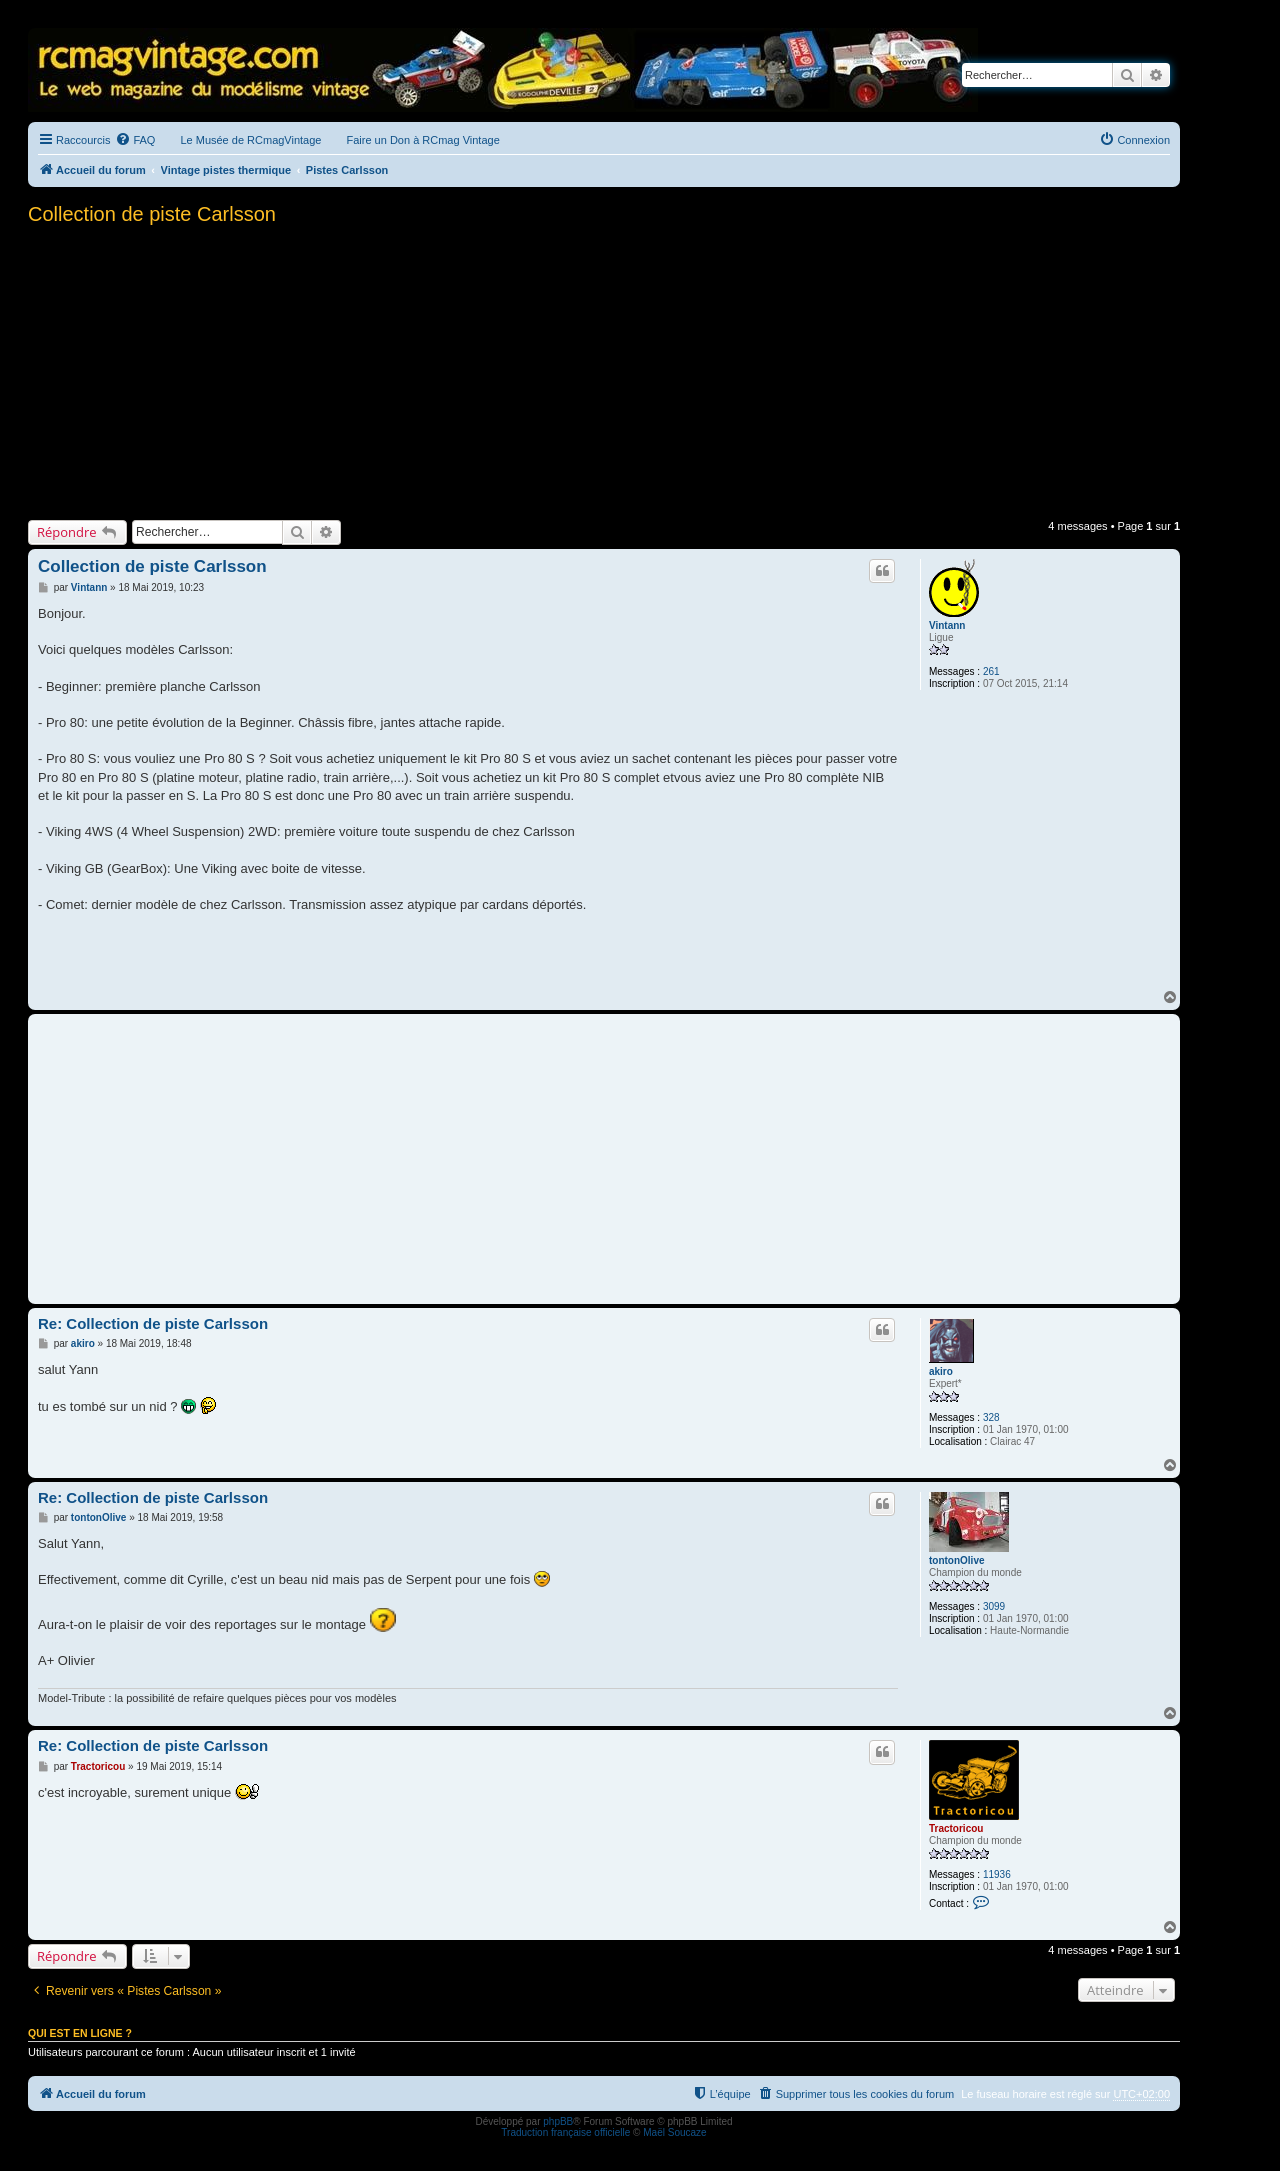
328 (991, 1417)
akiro (941, 1371)
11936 (997, 1874)
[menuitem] (135, 140)
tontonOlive (957, 1560)
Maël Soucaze (674, 2132)
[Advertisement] (604, 370)
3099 (994, 1606)
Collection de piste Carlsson (152, 214)
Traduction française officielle (565, 2132)
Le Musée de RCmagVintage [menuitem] (250, 140)
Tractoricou (956, 1828)
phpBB (558, 2121)
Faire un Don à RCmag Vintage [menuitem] (422, 140)
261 (991, 671)
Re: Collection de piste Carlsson (153, 1323)
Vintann (947, 625)
